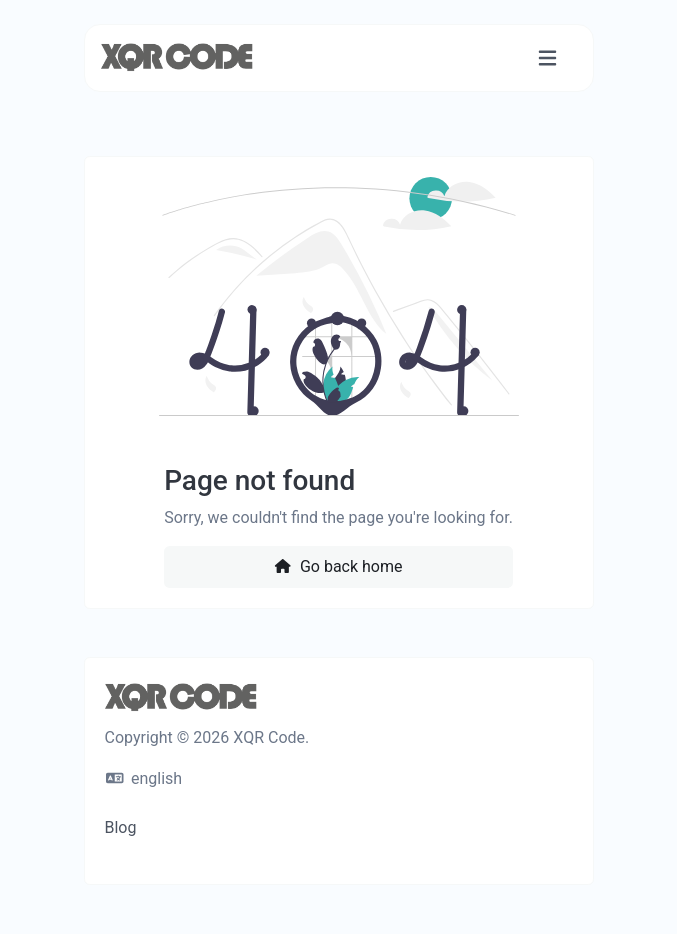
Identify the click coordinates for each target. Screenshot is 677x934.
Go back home (338, 566)
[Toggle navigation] (547, 58)
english (144, 778)
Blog (121, 827)
